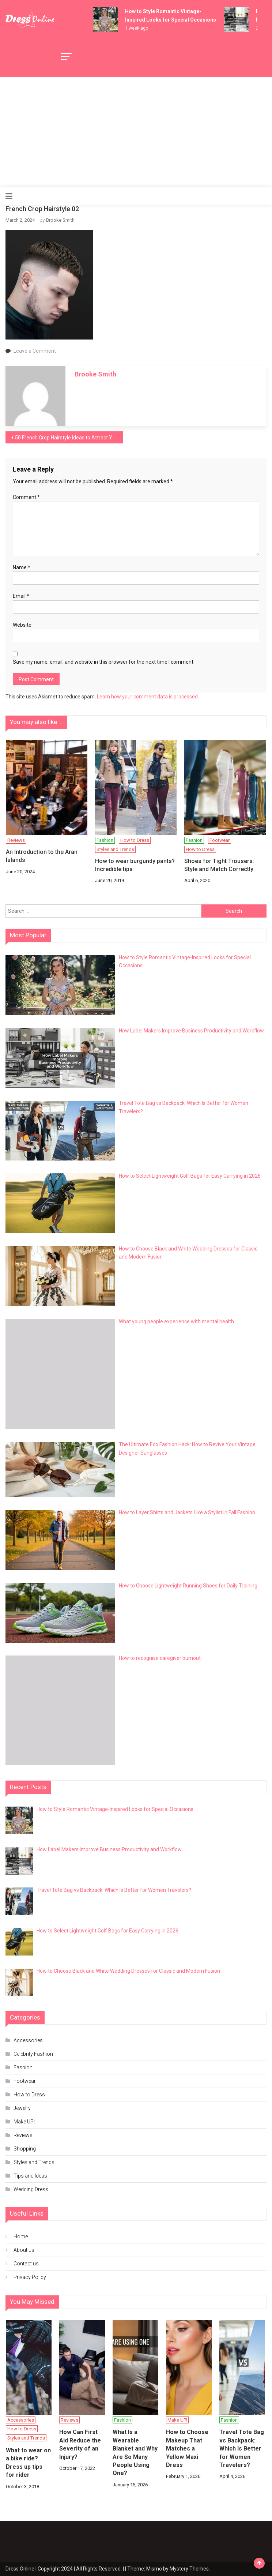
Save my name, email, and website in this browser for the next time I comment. (103, 662)
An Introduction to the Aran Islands (42, 855)
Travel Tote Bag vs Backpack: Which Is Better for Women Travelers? (241, 2448)
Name (21, 567)
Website (22, 625)
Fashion (105, 840)
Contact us (26, 2263)
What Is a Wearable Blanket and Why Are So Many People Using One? (135, 2452)
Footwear (219, 840)
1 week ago (136, 28)
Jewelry (22, 2108)
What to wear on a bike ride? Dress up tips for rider (28, 2462)
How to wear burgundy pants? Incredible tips (135, 865)
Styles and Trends (115, 849)
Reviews (16, 840)
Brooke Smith (60, 220)
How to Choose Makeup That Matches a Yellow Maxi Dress (187, 2448)
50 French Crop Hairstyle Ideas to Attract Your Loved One (69, 437)
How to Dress (134, 840)
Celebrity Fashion (33, 2054)
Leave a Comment (35, 351)
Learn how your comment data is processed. (148, 697)
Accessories (28, 2040)
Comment (26, 497)
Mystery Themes (189, 2569)
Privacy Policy (30, 2277)
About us (24, 2250)
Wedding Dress (31, 2189)
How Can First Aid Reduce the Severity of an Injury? (80, 2444)
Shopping (25, 2149)
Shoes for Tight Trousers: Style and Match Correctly (219, 865)
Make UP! (24, 2122)
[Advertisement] (136, 132)
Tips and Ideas (30, 2176)
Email (21, 596)
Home (21, 2236)
